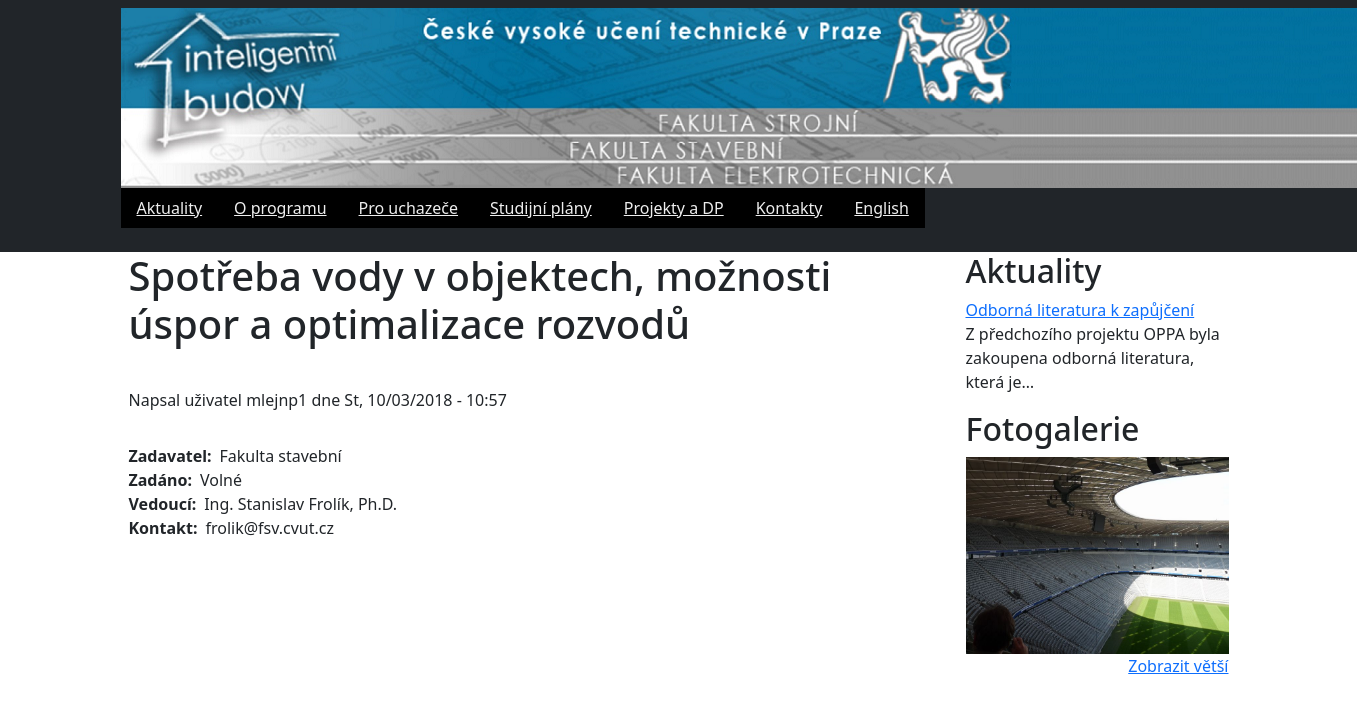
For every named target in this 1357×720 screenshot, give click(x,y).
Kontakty (789, 208)
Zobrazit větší (1178, 666)
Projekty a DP (674, 208)
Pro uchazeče (409, 208)
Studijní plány (541, 208)
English (881, 208)
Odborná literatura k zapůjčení (1080, 310)
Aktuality (170, 208)
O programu (280, 208)
